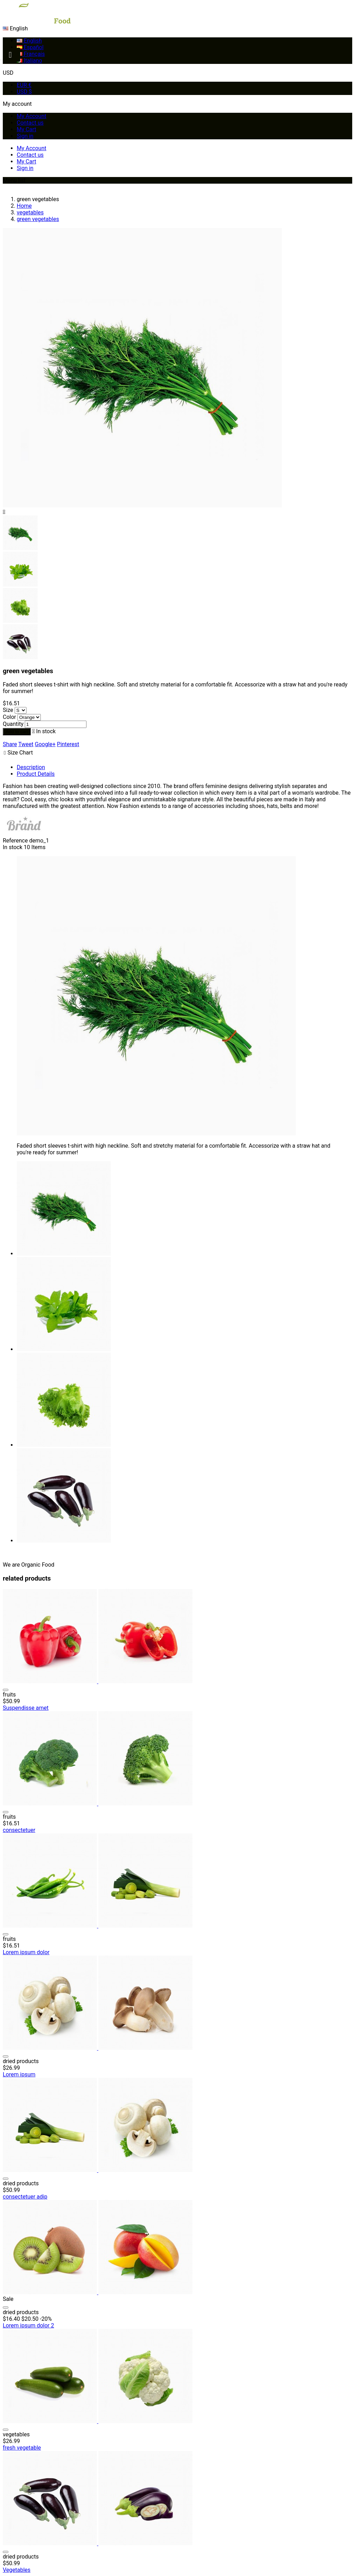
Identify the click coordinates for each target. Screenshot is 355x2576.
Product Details (36, 774)
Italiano (29, 60)
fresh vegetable (22, 2447)
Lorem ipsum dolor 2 (28, 2325)
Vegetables (16, 2570)
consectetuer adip (25, 2196)
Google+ (45, 744)
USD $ (24, 91)
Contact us (30, 122)
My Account (31, 116)
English (29, 40)
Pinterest (68, 744)
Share (10, 744)
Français (31, 54)
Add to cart (17, 731)
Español (30, 47)
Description (31, 767)
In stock (12, 847)
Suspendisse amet (25, 1708)
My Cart (26, 129)
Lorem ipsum (19, 2074)
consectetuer (19, 1830)
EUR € (24, 85)
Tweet (25, 744)
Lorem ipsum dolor (26, 1952)
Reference (16, 840)
